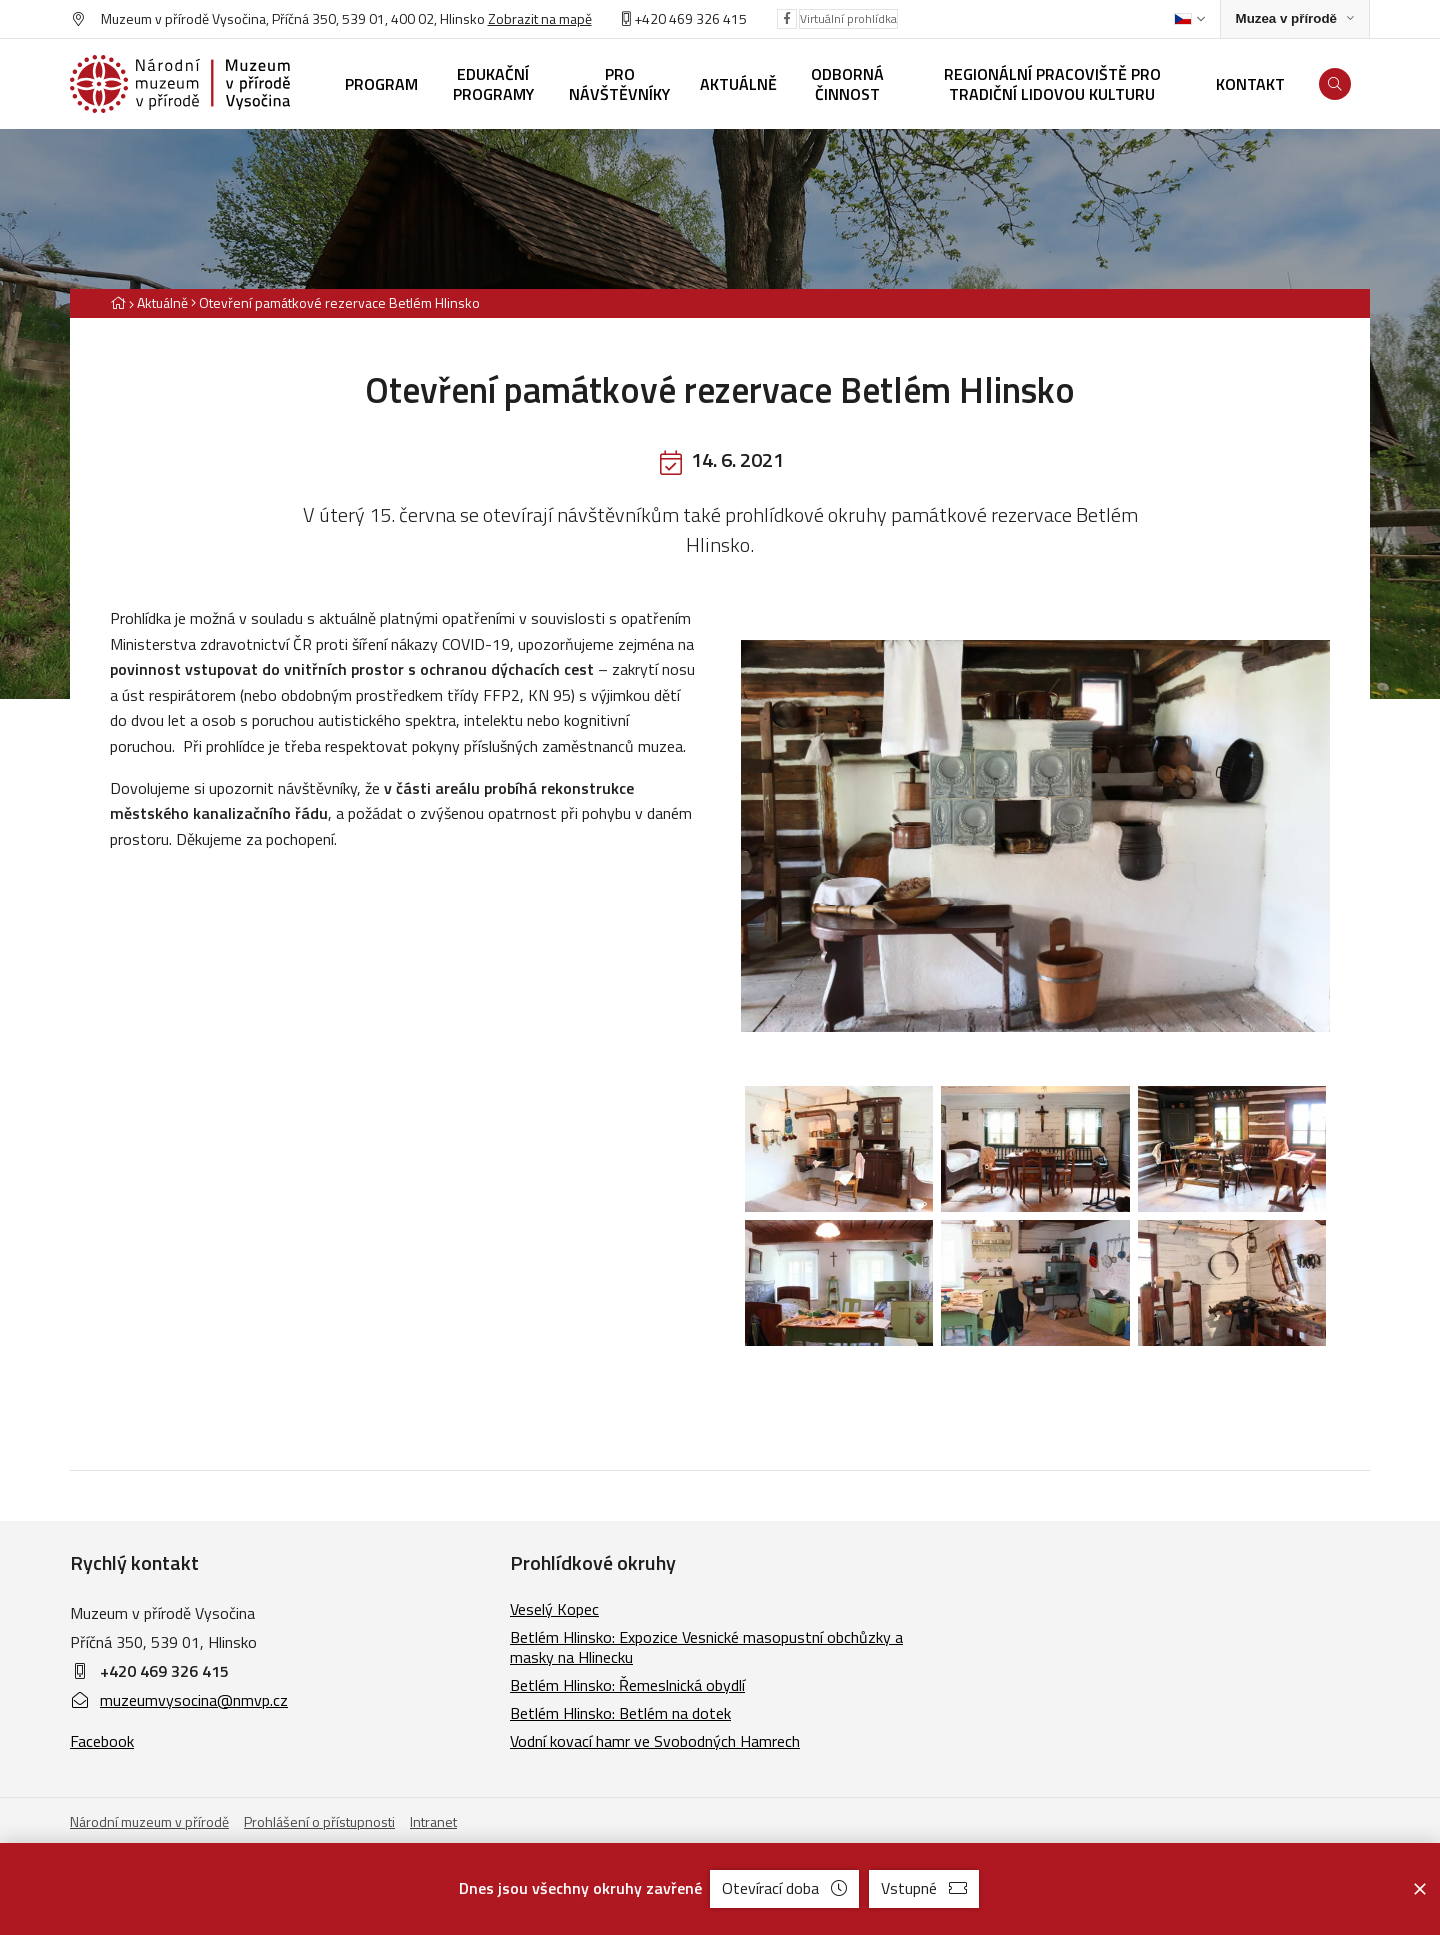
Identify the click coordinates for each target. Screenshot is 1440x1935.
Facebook (102, 1741)
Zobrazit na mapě (540, 18)
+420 (650, 18)
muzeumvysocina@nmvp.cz (179, 1700)
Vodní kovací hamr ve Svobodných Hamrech (655, 1741)
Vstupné (924, 1888)
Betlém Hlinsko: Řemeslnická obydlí (627, 1685)
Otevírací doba (784, 1888)
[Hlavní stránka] (118, 302)
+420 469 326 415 (164, 1671)
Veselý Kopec (554, 1609)
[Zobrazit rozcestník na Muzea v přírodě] (1295, 19)
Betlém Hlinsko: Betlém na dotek (620, 1713)
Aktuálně (162, 302)
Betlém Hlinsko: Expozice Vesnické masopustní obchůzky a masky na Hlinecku (706, 1647)
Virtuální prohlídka (848, 18)
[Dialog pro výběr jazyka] (1189, 19)
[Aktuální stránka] (335, 302)
